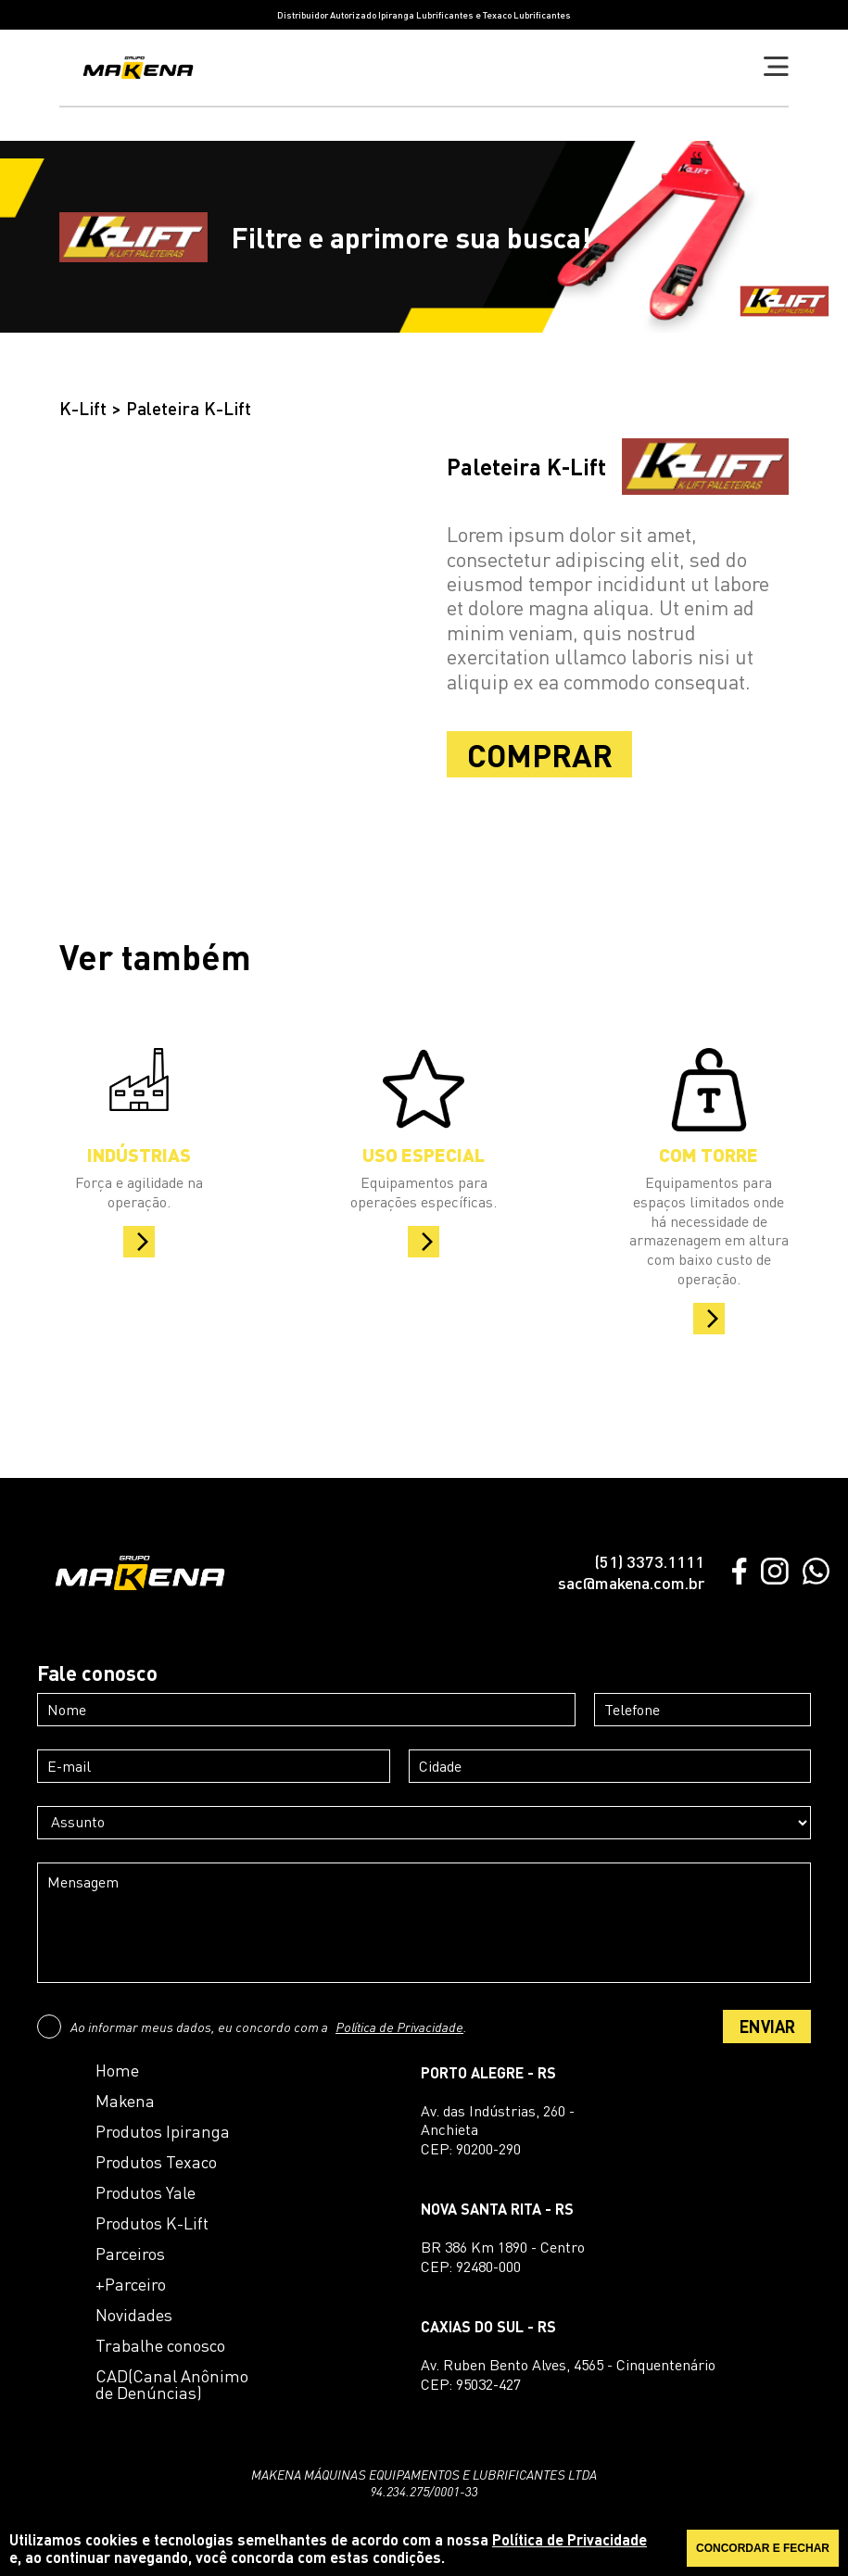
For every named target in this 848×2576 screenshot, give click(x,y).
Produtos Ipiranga (162, 2131)
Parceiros (130, 2253)
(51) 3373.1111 (649, 1561)
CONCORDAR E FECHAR (762, 2548)
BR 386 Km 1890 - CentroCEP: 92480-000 (503, 2257)
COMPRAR (540, 754)
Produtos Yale (145, 2192)
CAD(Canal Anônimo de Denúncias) (171, 2384)
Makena (125, 2100)
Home (117, 2070)
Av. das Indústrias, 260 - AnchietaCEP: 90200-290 (498, 2130)
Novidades (133, 2314)
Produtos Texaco (156, 2161)
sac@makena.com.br (631, 1582)
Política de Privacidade (399, 2026)
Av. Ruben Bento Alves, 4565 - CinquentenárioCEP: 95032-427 (568, 2374)
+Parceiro (130, 2284)
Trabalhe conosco (160, 2345)
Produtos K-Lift (152, 2223)
